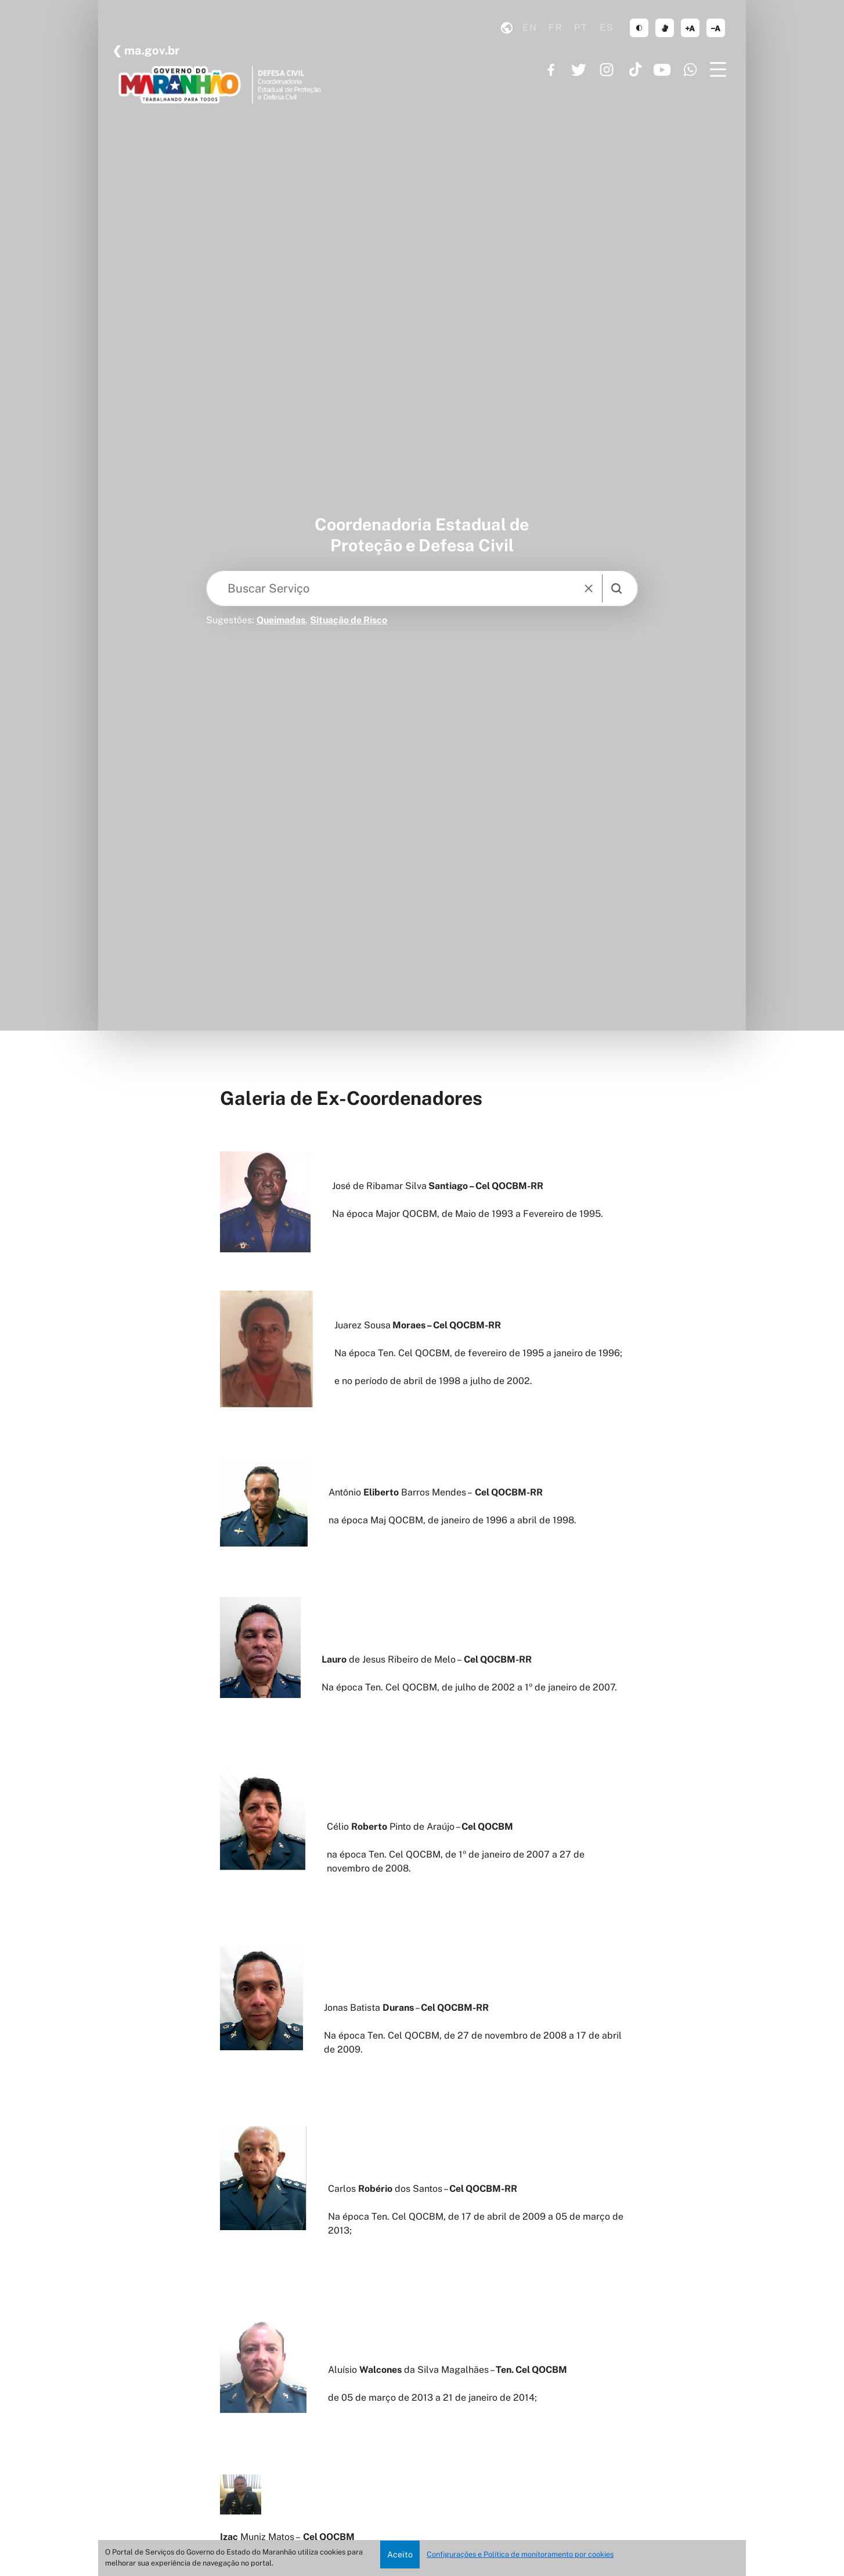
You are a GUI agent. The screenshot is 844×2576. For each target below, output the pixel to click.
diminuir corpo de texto (715, 28)
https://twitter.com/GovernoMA (579, 70)
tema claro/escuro (639, 28)
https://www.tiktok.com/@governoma (634, 70)
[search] (616, 588)
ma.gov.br (150, 50)
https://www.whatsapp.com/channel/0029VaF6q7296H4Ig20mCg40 (690, 70)
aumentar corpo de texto (690, 28)
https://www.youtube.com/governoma (662, 70)
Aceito (400, 2554)
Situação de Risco (348, 620)
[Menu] (718, 70)
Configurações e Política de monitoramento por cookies (520, 2554)
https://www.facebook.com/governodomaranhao (551, 70)
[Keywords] (394, 588)
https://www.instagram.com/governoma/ (607, 70)
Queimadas (281, 620)
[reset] (589, 588)
